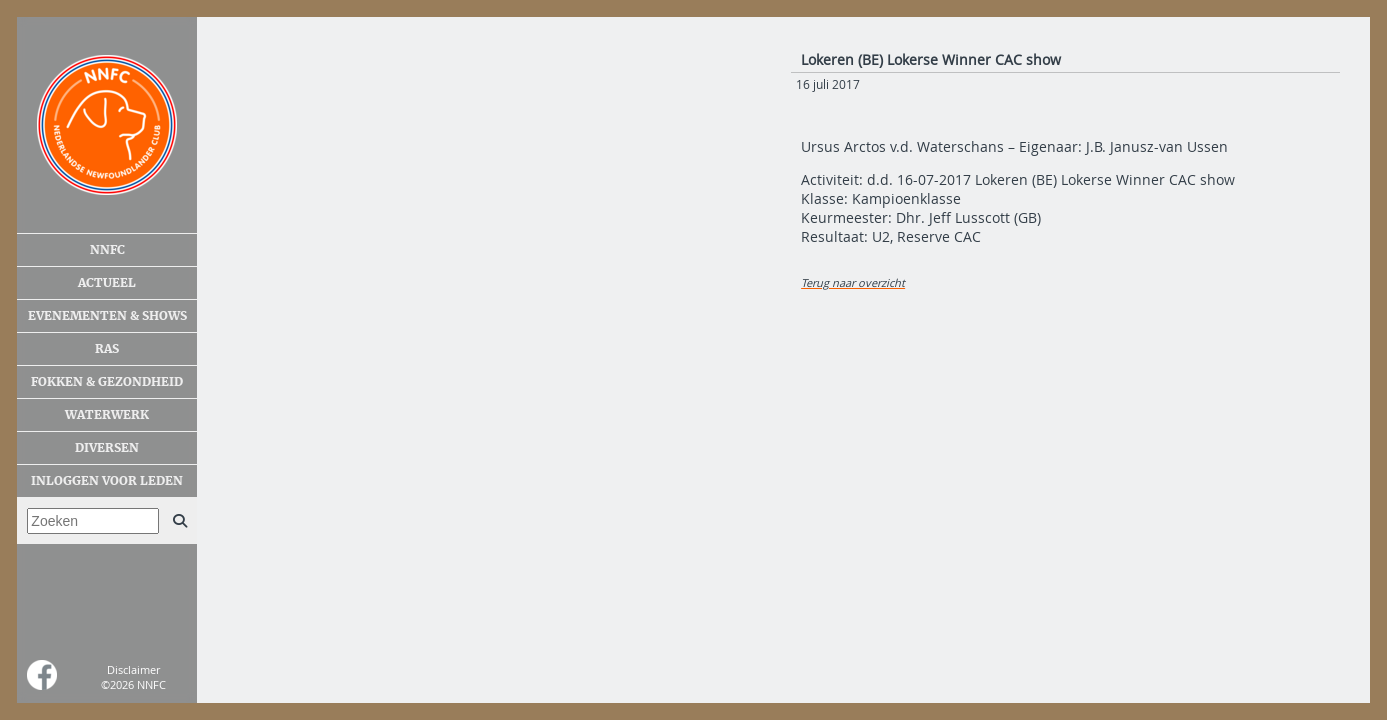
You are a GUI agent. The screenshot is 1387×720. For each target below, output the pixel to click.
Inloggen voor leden (107, 481)
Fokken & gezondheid (107, 382)
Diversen (107, 448)
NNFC (107, 250)
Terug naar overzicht (853, 282)
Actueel (107, 283)
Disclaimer (133, 669)
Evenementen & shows (107, 316)
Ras (107, 349)
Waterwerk (107, 415)
